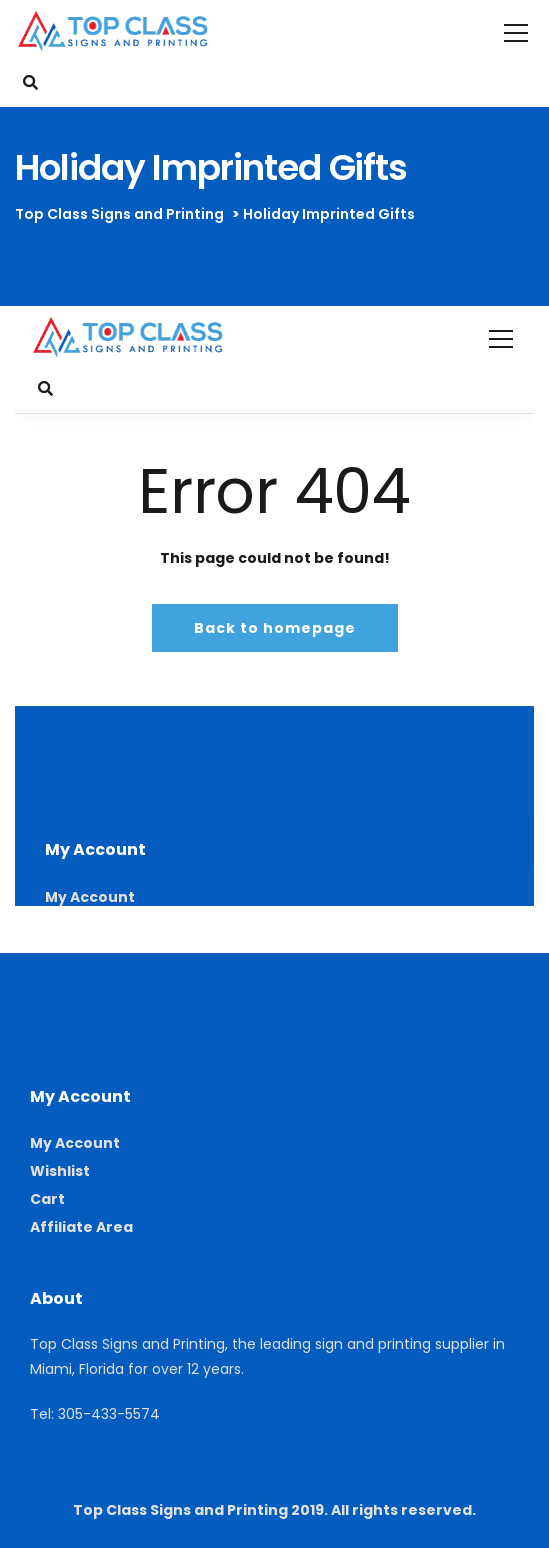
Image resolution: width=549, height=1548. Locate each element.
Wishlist (60, 1171)
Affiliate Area (81, 1227)
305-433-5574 (109, 1414)
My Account (75, 1143)
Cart (47, 1199)
